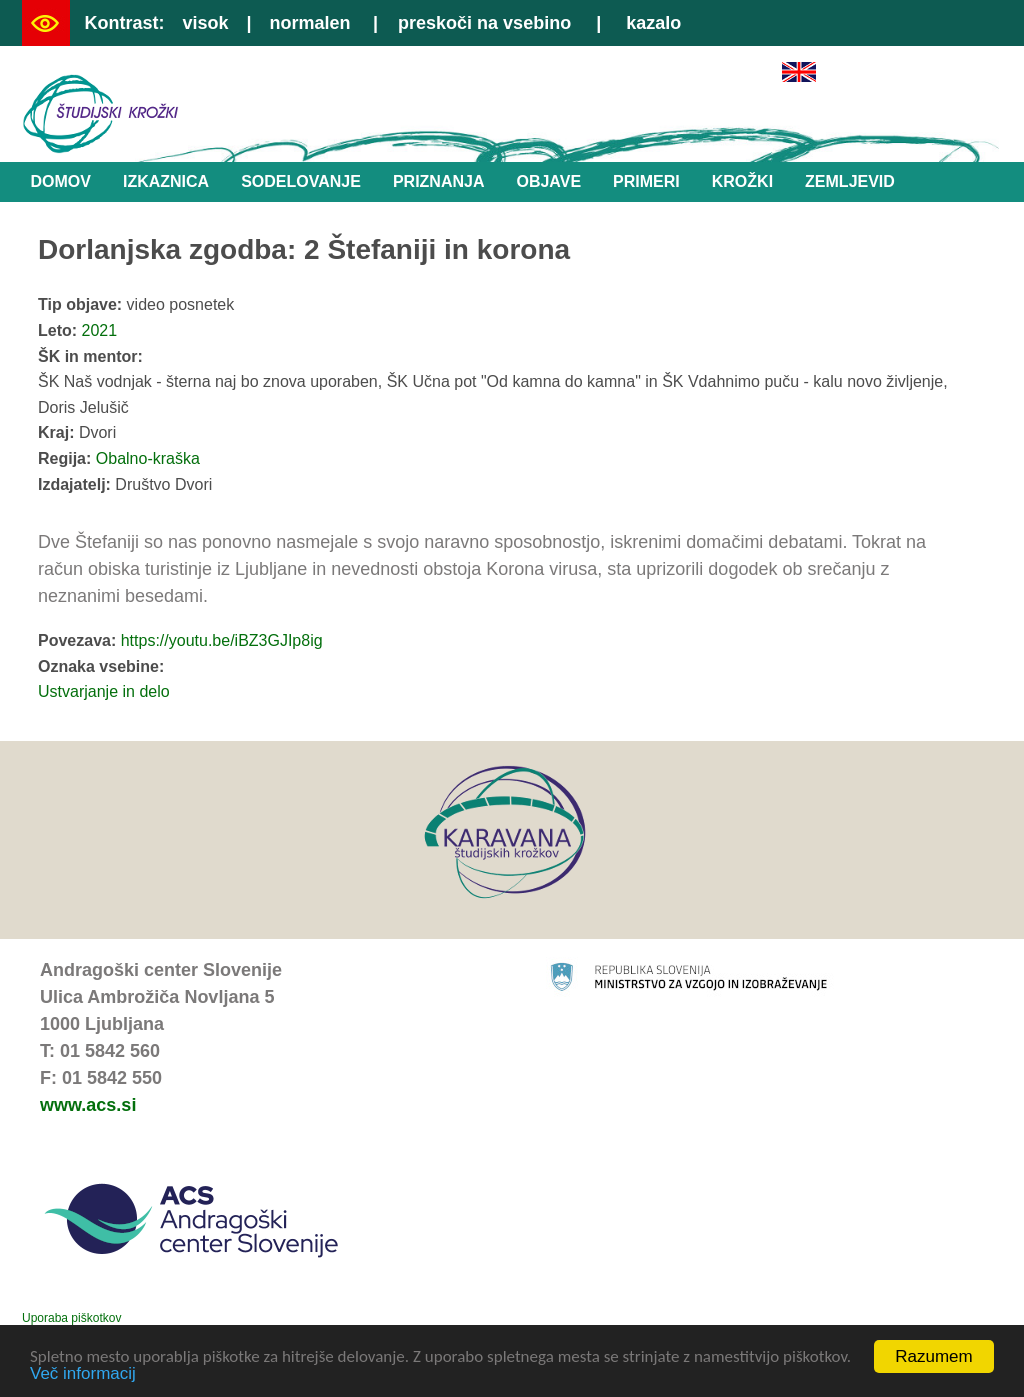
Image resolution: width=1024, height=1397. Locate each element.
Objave (548, 181)
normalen (310, 23)
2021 (100, 330)
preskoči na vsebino (484, 23)
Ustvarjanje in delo (104, 691)
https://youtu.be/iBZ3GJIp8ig (222, 640)
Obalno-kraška (148, 458)
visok (205, 23)
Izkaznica (166, 181)
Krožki (742, 181)
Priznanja (439, 181)
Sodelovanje (301, 181)
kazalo (653, 23)
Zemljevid (850, 181)
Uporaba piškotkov (71, 1318)
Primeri (646, 181)
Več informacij (83, 1375)
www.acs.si (88, 1105)
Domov (61, 181)
